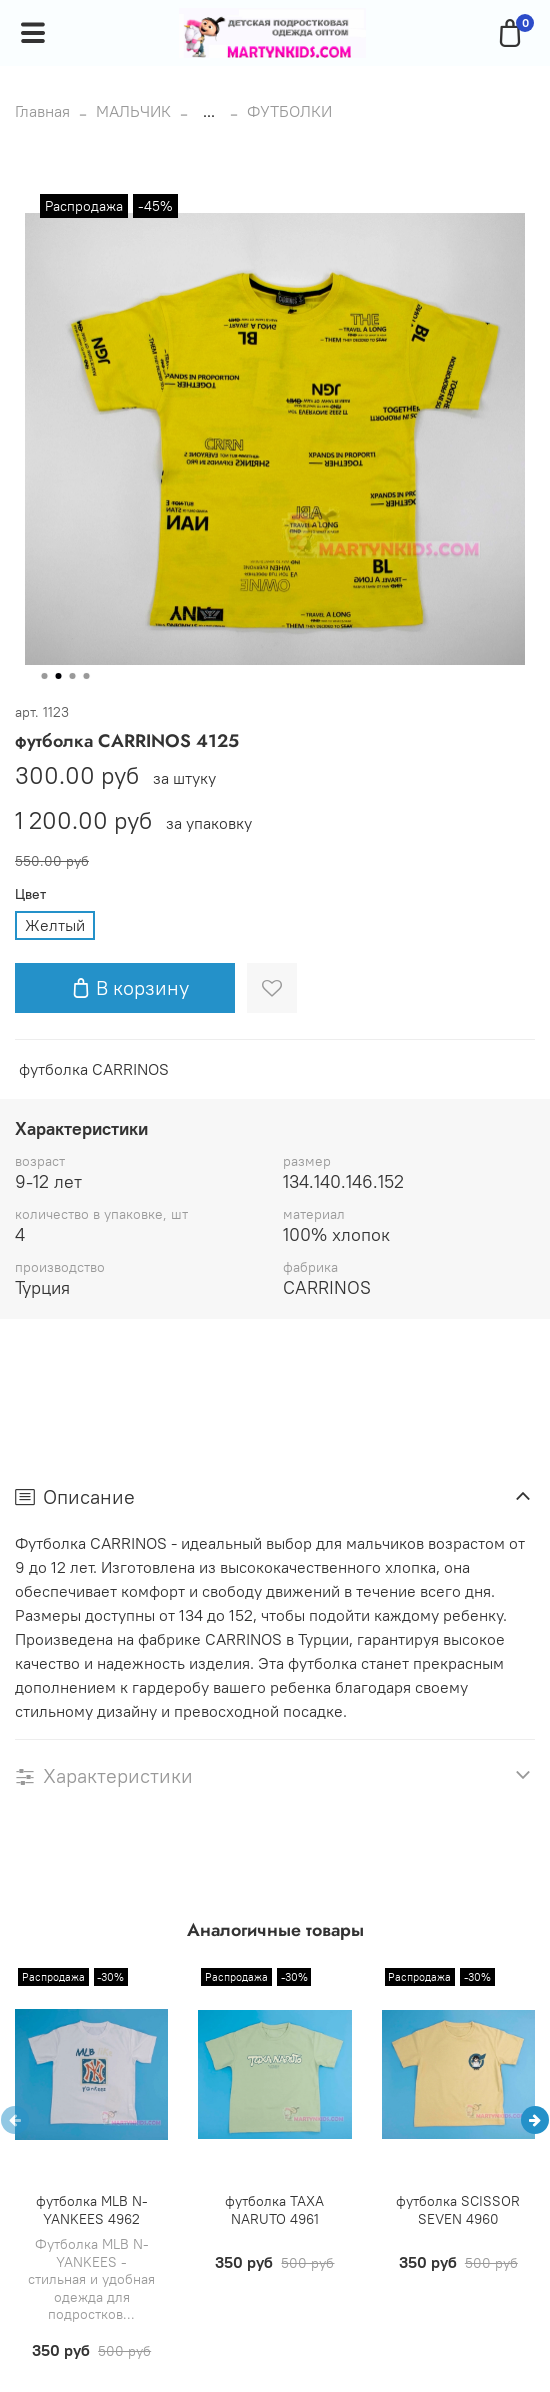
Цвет (30, 894)
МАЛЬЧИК (133, 111)
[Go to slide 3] (73, 676)
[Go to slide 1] (45, 676)
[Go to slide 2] (59, 676)
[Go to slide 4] (87, 676)
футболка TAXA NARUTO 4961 (274, 2210)
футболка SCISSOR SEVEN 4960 (458, 2210)
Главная (42, 111)
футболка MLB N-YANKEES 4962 (92, 2210)
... (209, 111)
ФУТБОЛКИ (289, 111)
